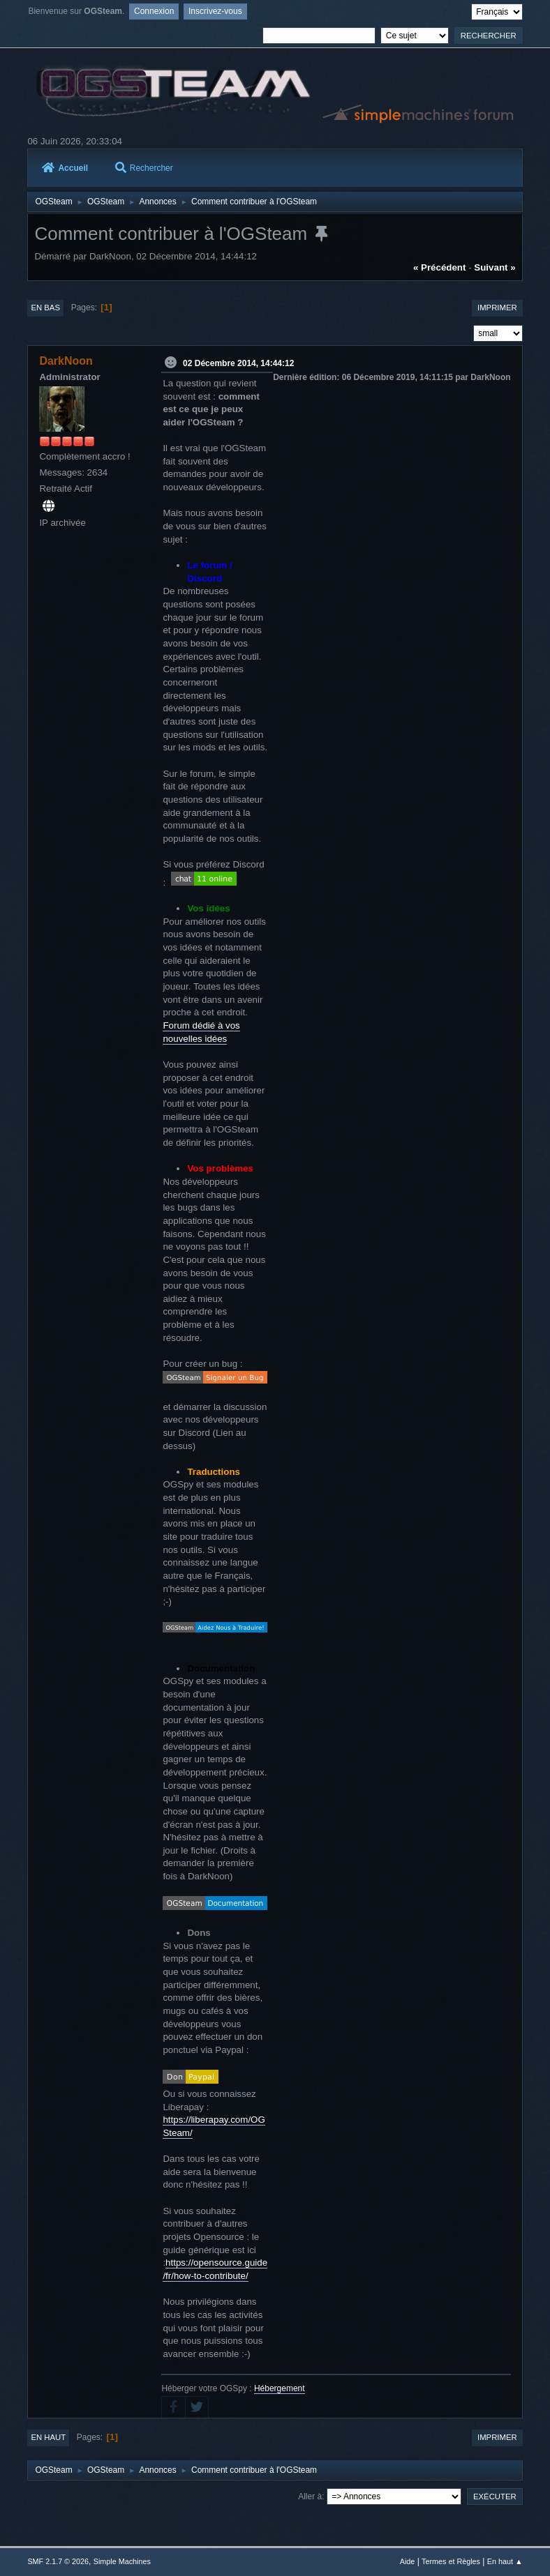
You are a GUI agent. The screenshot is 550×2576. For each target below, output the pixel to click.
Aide (407, 2561)
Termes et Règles (451, 2561)
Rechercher (144, 168)
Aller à (310, 2496)
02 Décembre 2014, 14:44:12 (238, 363)
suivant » (494, 267)
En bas (45, 307)
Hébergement (279, 2388)
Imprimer (497, 307)
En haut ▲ (505, 2561)
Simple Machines (122, 2561)
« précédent (439, 267)
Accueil (65, 168)
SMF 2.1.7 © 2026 (58, 2561)
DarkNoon (65, 361)
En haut (48, 2437)
